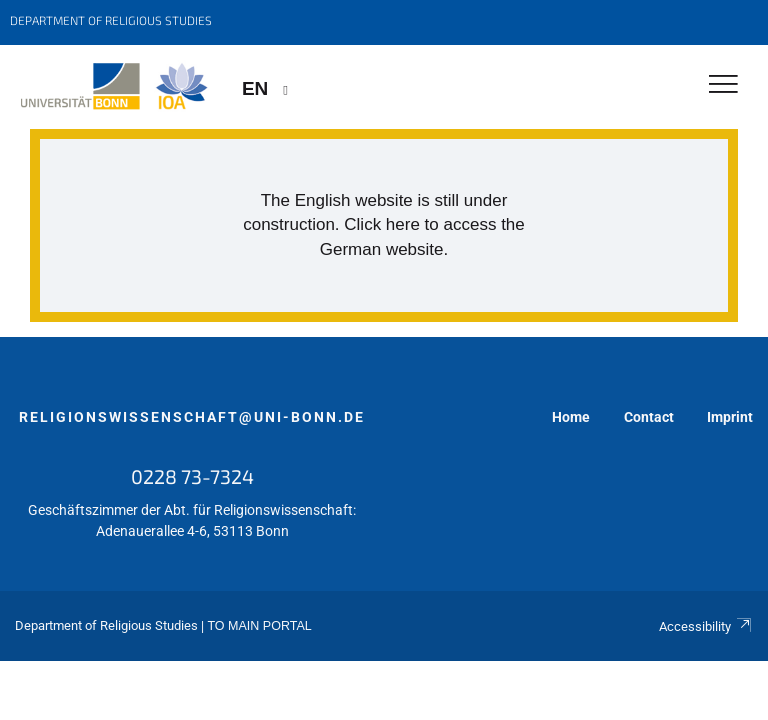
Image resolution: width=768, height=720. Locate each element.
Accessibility (706, 626)
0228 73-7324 (192, 476)
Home (571, 417)
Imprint (730, 417)
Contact (649, 417)
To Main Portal (259, 626)
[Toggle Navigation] (723, 85)
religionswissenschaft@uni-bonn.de (192, 417)
